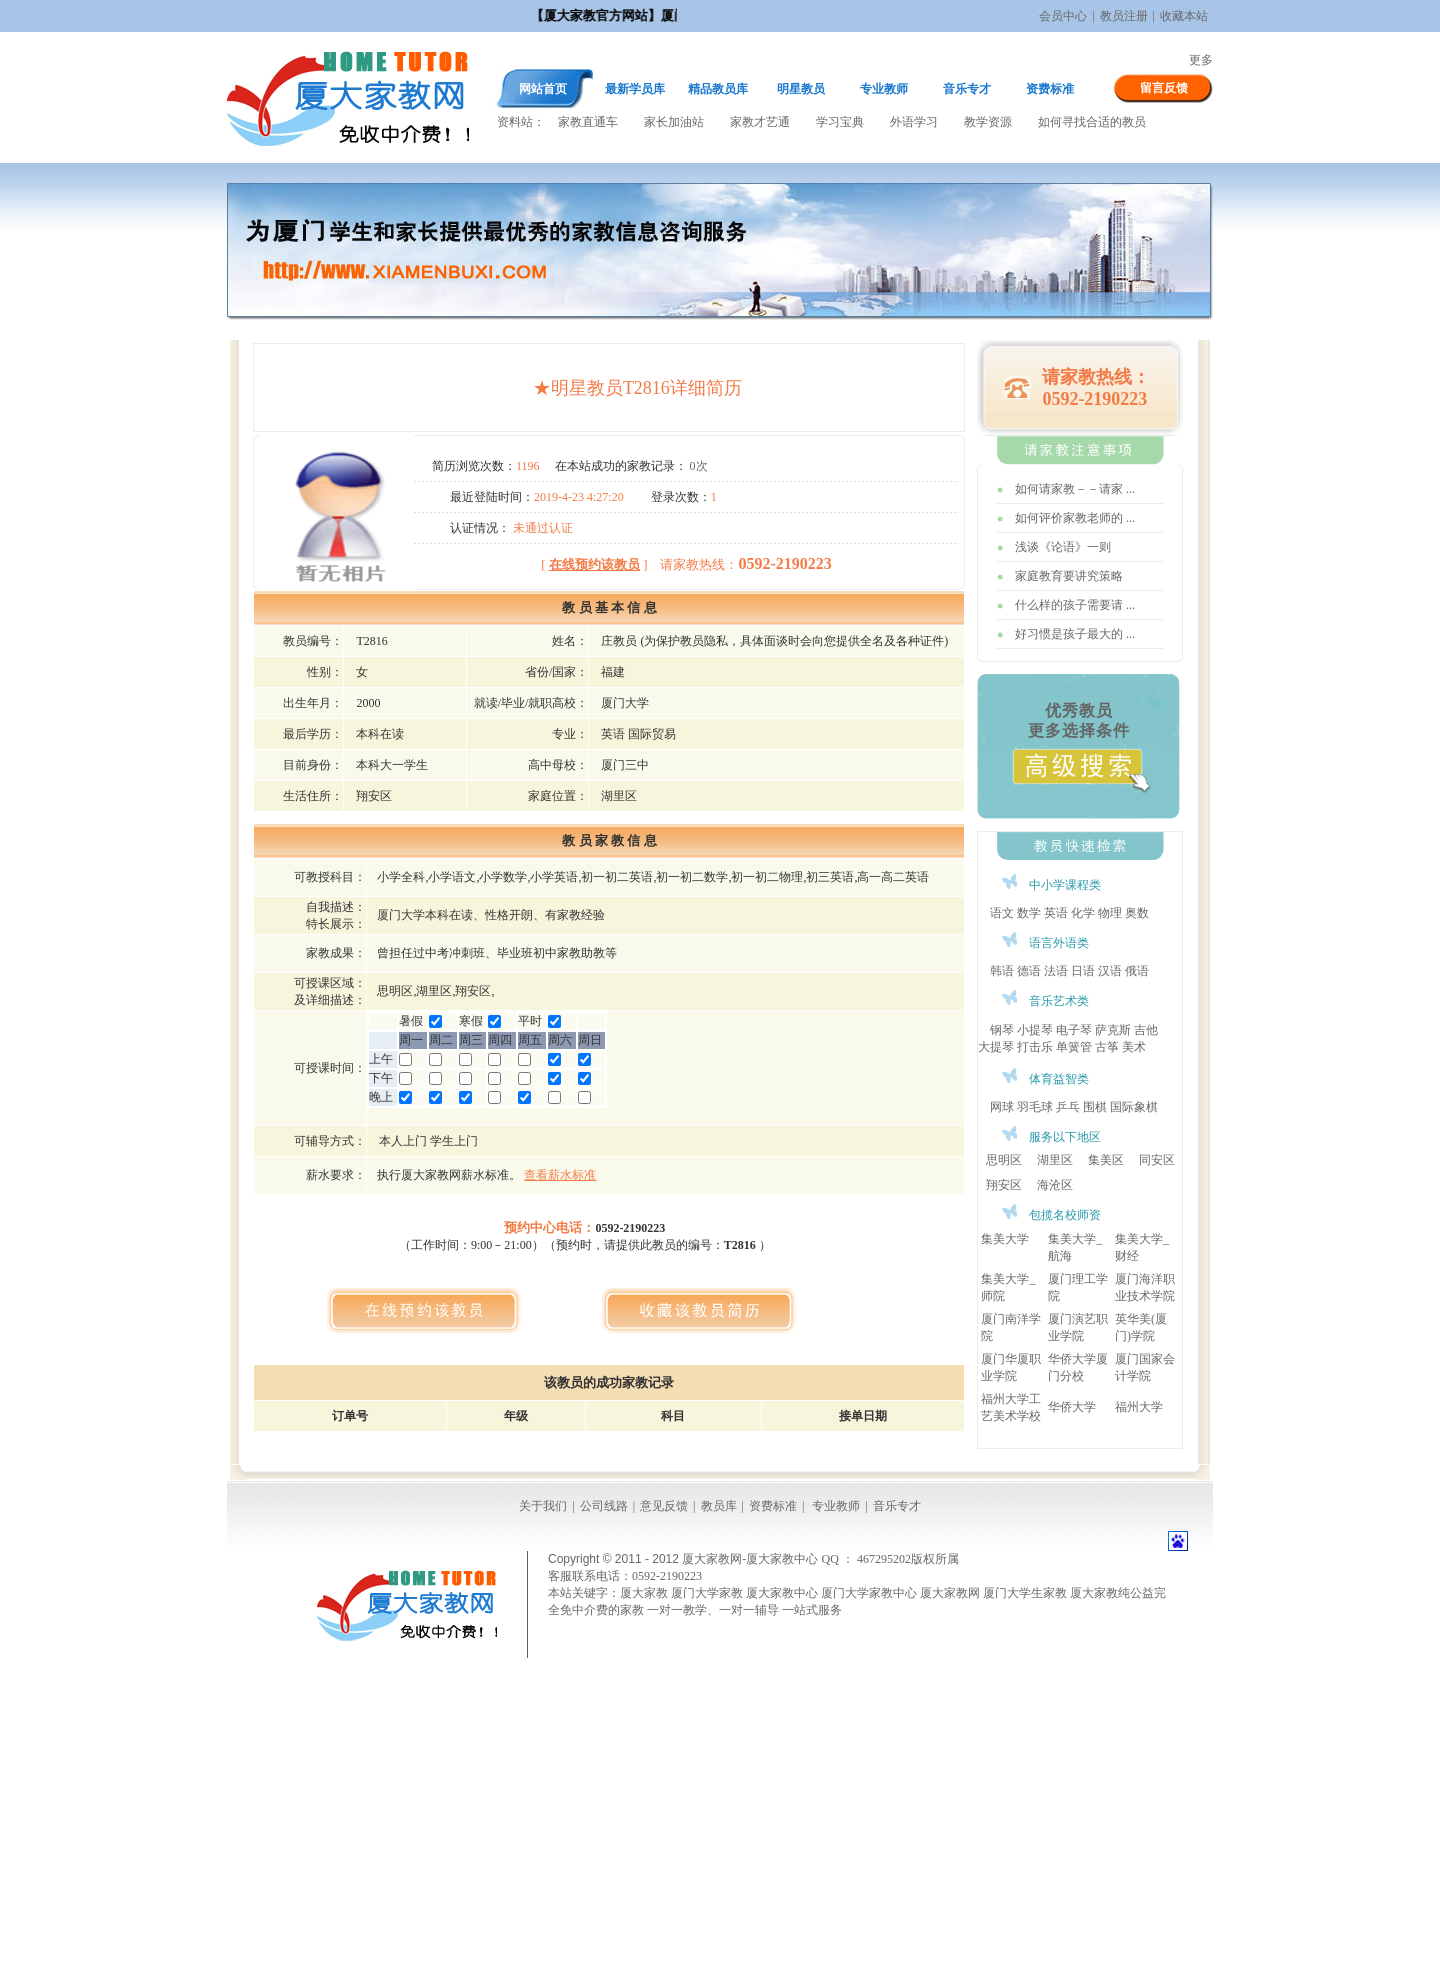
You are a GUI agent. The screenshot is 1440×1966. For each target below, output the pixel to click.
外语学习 (914, 122)
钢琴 (1002, 1030)
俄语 (1137, 971)
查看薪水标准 (560, 1175)
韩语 (1002, 971)
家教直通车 (588, 122)
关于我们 (543, 1506)
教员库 (719, 1506)
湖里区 (1055, 1160)
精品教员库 (718, 89)
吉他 (1146, 1030)
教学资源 (988, 122)
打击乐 (1035, 1047)
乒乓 (1068, 1107)
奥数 (1137, 913)
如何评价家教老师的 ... (1075, 518)
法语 (1056, 971)
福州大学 (1139, 1407)
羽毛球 (1035, 1107)
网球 (1002, 1107)
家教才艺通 (760, 122)
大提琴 (996, 1047)
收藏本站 (1184, 16)
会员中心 (1063, 16)
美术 (1134, 1047)
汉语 (1110, 971)
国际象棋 (1134, 1107)
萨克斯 (1113, 1030)
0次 (699, 466)
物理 (1110, 913)
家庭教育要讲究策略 (1069, 576)
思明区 (1004, 1160)
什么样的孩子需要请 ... (1075, 605)
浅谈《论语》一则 (1063, 547)
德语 (1029, 971)
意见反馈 (664, 1506)
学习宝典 (840, 122)
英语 (1056, 913)
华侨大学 (1072, 1407)
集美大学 (1005, 1239)
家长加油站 (674, 122)
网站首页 (543, 89)
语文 (1002, 913)
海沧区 (1055, 1185)
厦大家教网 (348, 97)
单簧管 (1074, 1047)
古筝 (1107, 1047)
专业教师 (884, 89)
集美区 (1106, 1160)
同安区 (1157, 1160)
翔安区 (1004, 1185)
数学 (1029, 913)
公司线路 (604, 1506)
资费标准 (1050, 89)
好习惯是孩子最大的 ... (1075, 634)
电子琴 (1074, 1030)
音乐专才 (967, 89)
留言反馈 (1164, 88)
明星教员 (801, 89)
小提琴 (1035, 1030)
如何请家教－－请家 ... (1075, 489)
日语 (1083, 971)
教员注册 (1124, 16)
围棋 (1095, 1107)
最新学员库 (635, 89)
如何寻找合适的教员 (1092, 122)
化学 (1083, 913)
